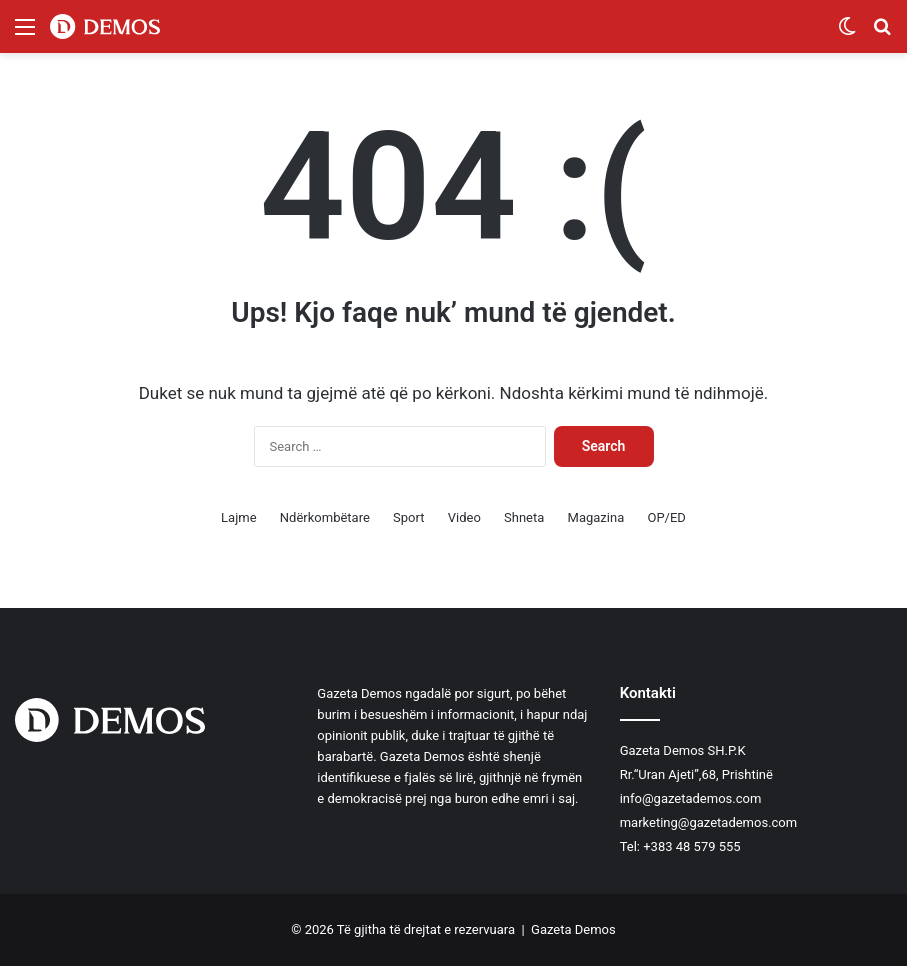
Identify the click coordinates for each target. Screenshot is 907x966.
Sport (408, 517)
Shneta (524, 517)
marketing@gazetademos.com (709, 822)
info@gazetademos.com (691, 798)
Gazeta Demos (573, 929)
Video (464, 517)
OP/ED (666, 517)
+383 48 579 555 (691, 846)
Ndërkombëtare (325, 517)
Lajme (238, 517)
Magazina (596, 517)
